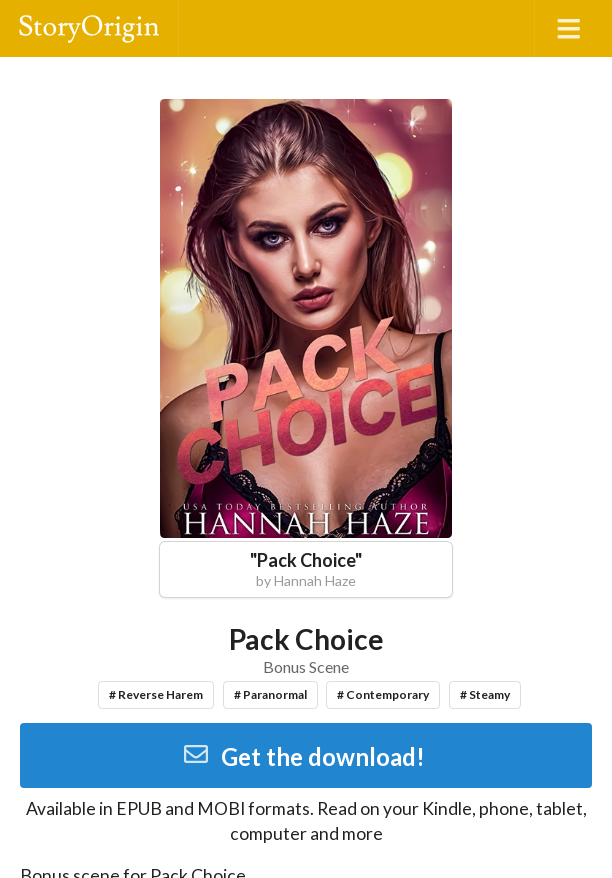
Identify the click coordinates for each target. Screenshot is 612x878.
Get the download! (303, 756)
